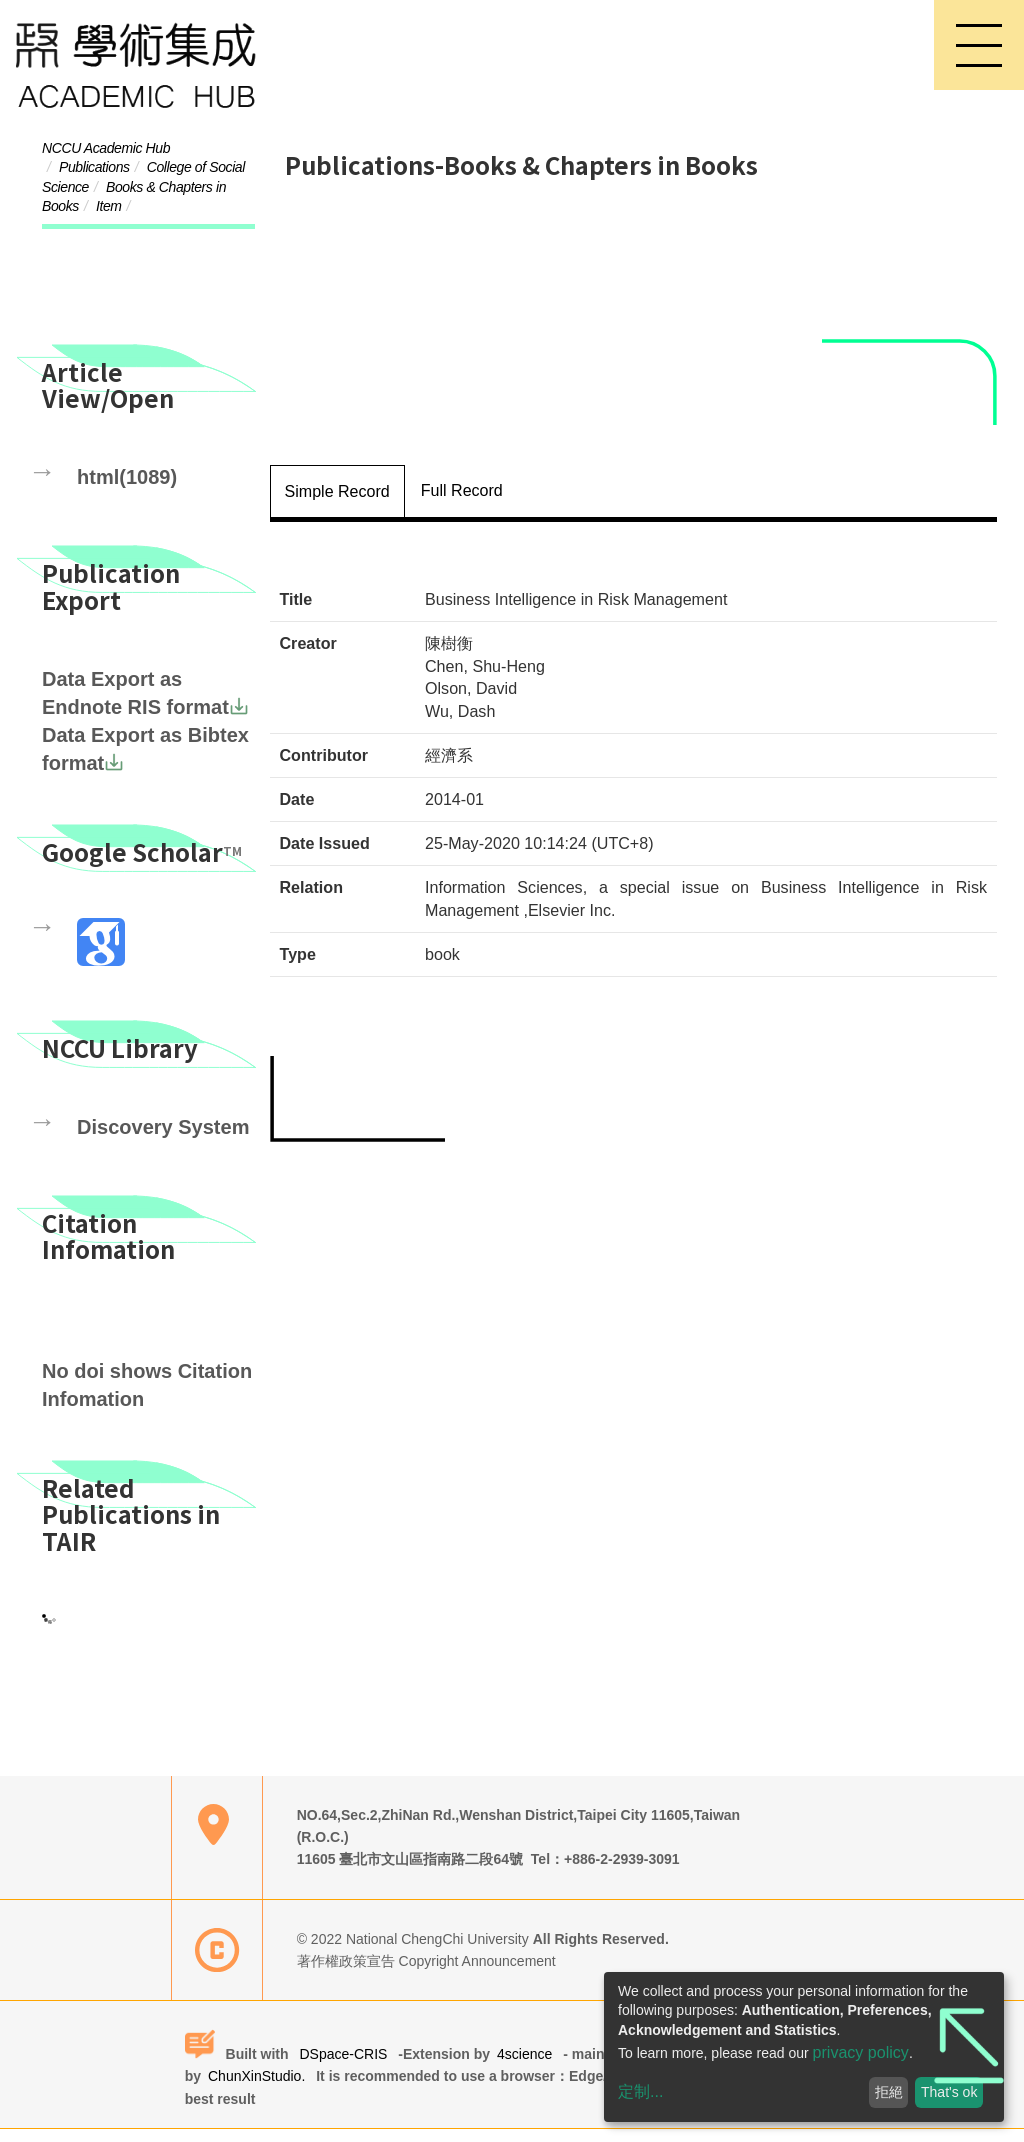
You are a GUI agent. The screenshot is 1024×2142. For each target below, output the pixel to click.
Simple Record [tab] (337, 483)
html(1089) (117, 465)
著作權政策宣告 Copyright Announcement (433, 1974)
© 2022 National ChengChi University (422, 1951)
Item (109, 207)
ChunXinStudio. (260, 2089)
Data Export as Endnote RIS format (138, 680)
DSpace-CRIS (343, 2066)
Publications (94, 168)
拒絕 (889, 2092)
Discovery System (145, 1131)
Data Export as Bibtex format (130, 740)
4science (528, 2066)
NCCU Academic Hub (106, 148)
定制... (640, 2091)
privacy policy (861, 2052)
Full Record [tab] (462, 482)
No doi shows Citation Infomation (132, 1388)
